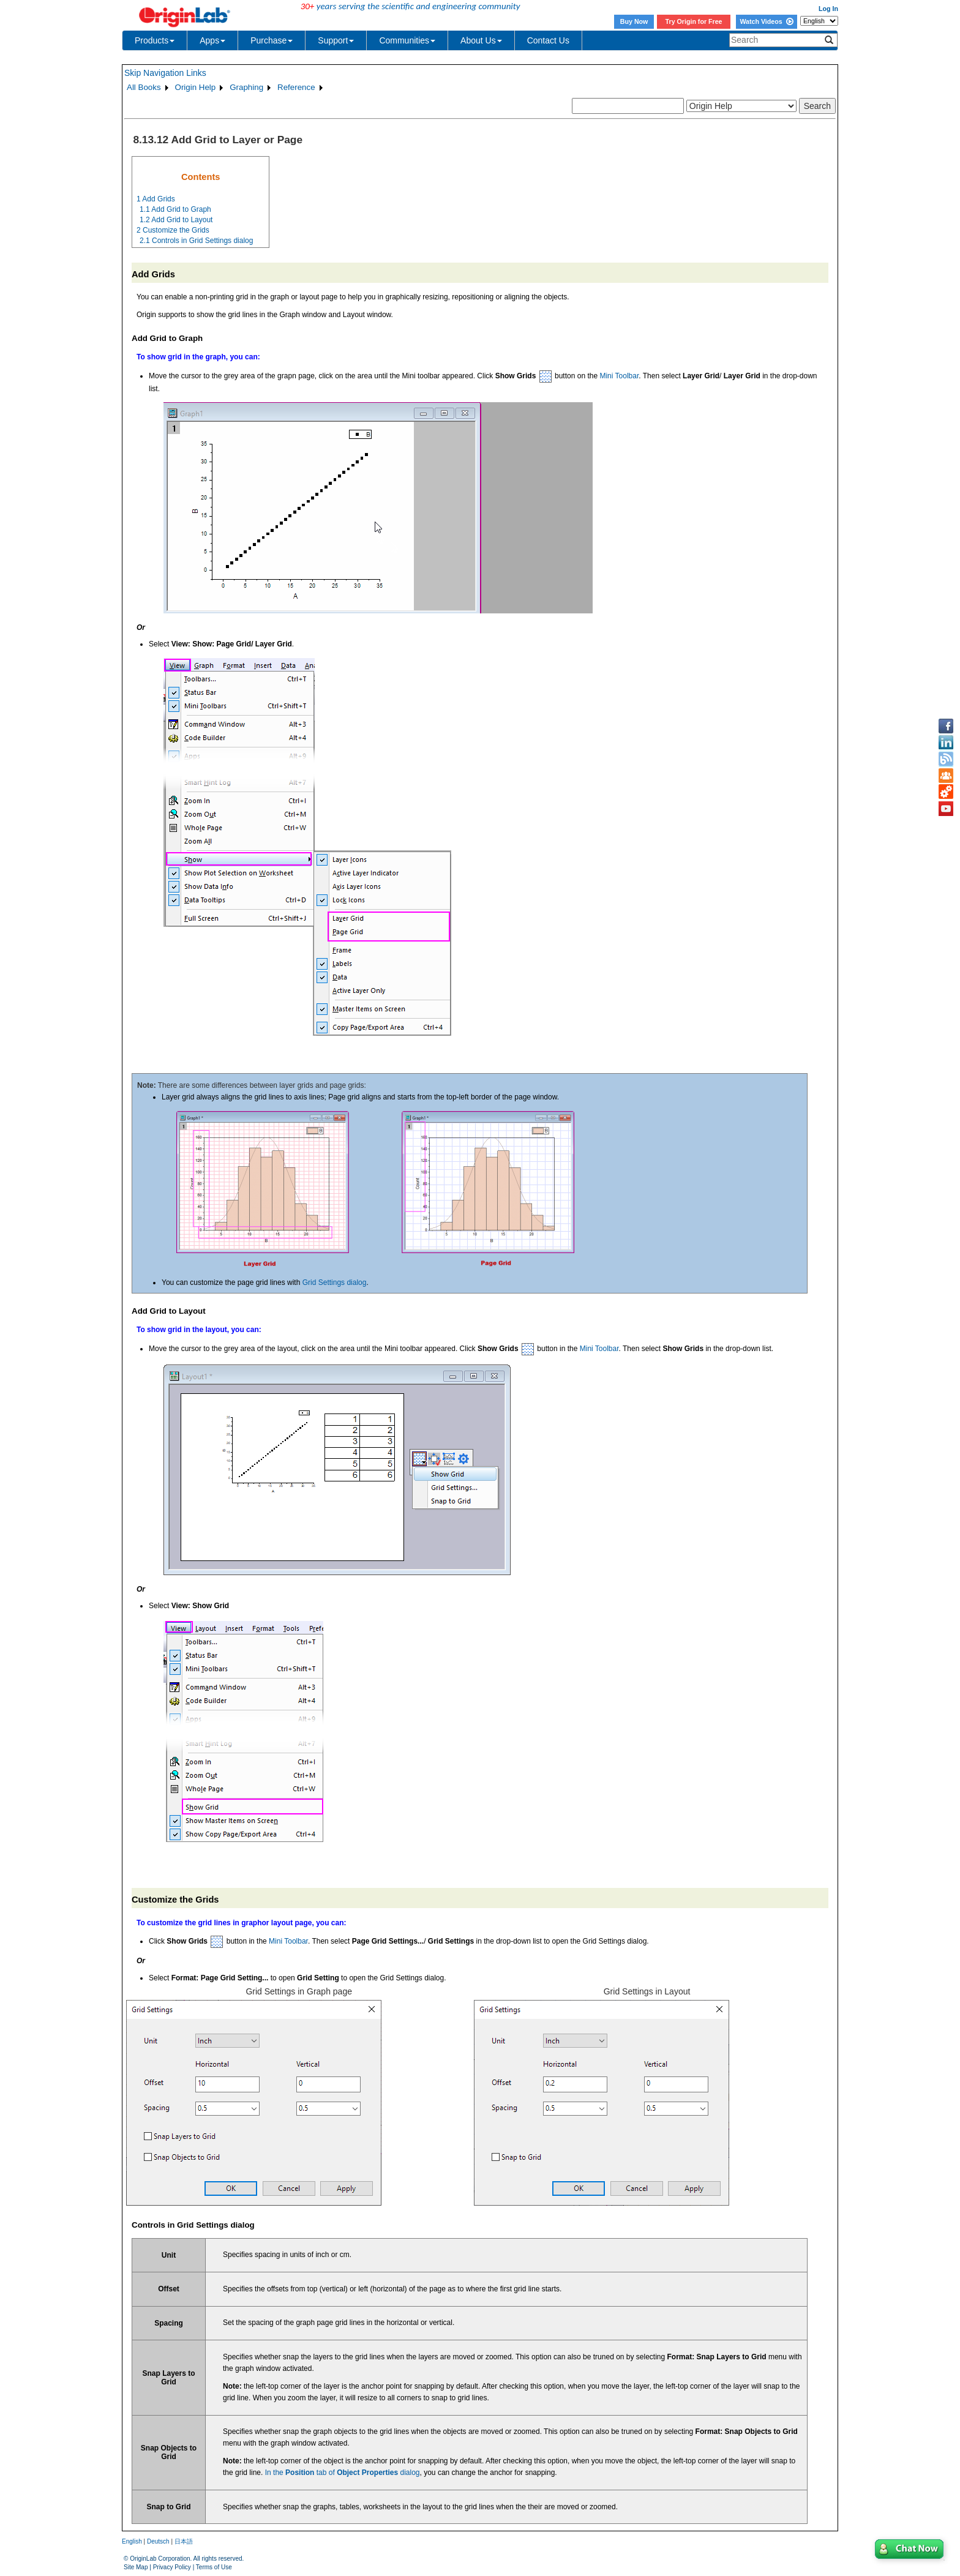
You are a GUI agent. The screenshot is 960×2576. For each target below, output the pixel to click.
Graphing (246, 87)
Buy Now (634, 21)
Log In (828, 8)
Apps (212, 40)
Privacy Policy (172, 2567)
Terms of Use (214, 2567)
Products (154, 40)
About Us (481, 40)
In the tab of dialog (342, 2472)
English (132, 2541)
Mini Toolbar (619, 376)
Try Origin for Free (694, 21)
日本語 (183, 2541)
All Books (144, 87)
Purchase (271, 40)
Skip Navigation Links (165, 73)
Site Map (136, 2567)
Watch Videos (766, 21)
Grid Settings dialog (334, 1282)
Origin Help (195, 87)
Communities (407, 40)
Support (336, 40)
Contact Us (548, 40)
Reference (296, 87)
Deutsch (158, 2541)
